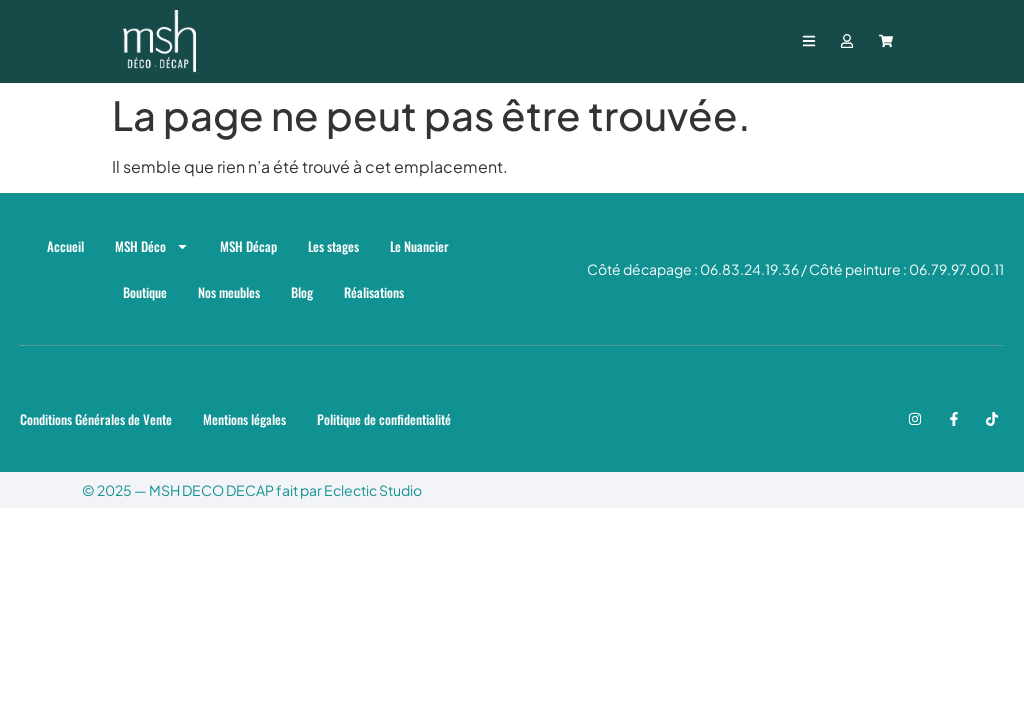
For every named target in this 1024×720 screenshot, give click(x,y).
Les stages (333, 246)
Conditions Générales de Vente (96, 419)
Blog (302, 292)
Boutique (145, 292)
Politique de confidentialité (384, 419)
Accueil (65, 246)
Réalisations (374, 292)
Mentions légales (244, 419)
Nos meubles (229, 292)
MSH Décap (248, 246)
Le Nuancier (419, 246)
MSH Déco (152, 246)
